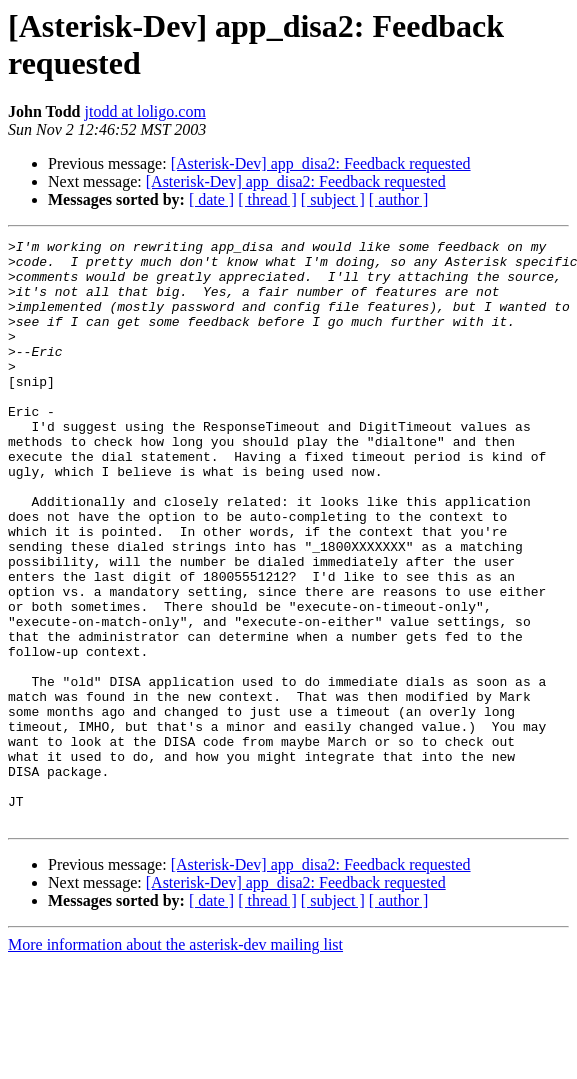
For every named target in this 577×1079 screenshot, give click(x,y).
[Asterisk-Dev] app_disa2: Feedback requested (321, 163)
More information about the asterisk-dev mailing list (175, 1061)
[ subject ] (333, 199)
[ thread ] (267, 199)
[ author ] (399, 199)
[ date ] (211, 199)
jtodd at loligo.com (145, 111)
